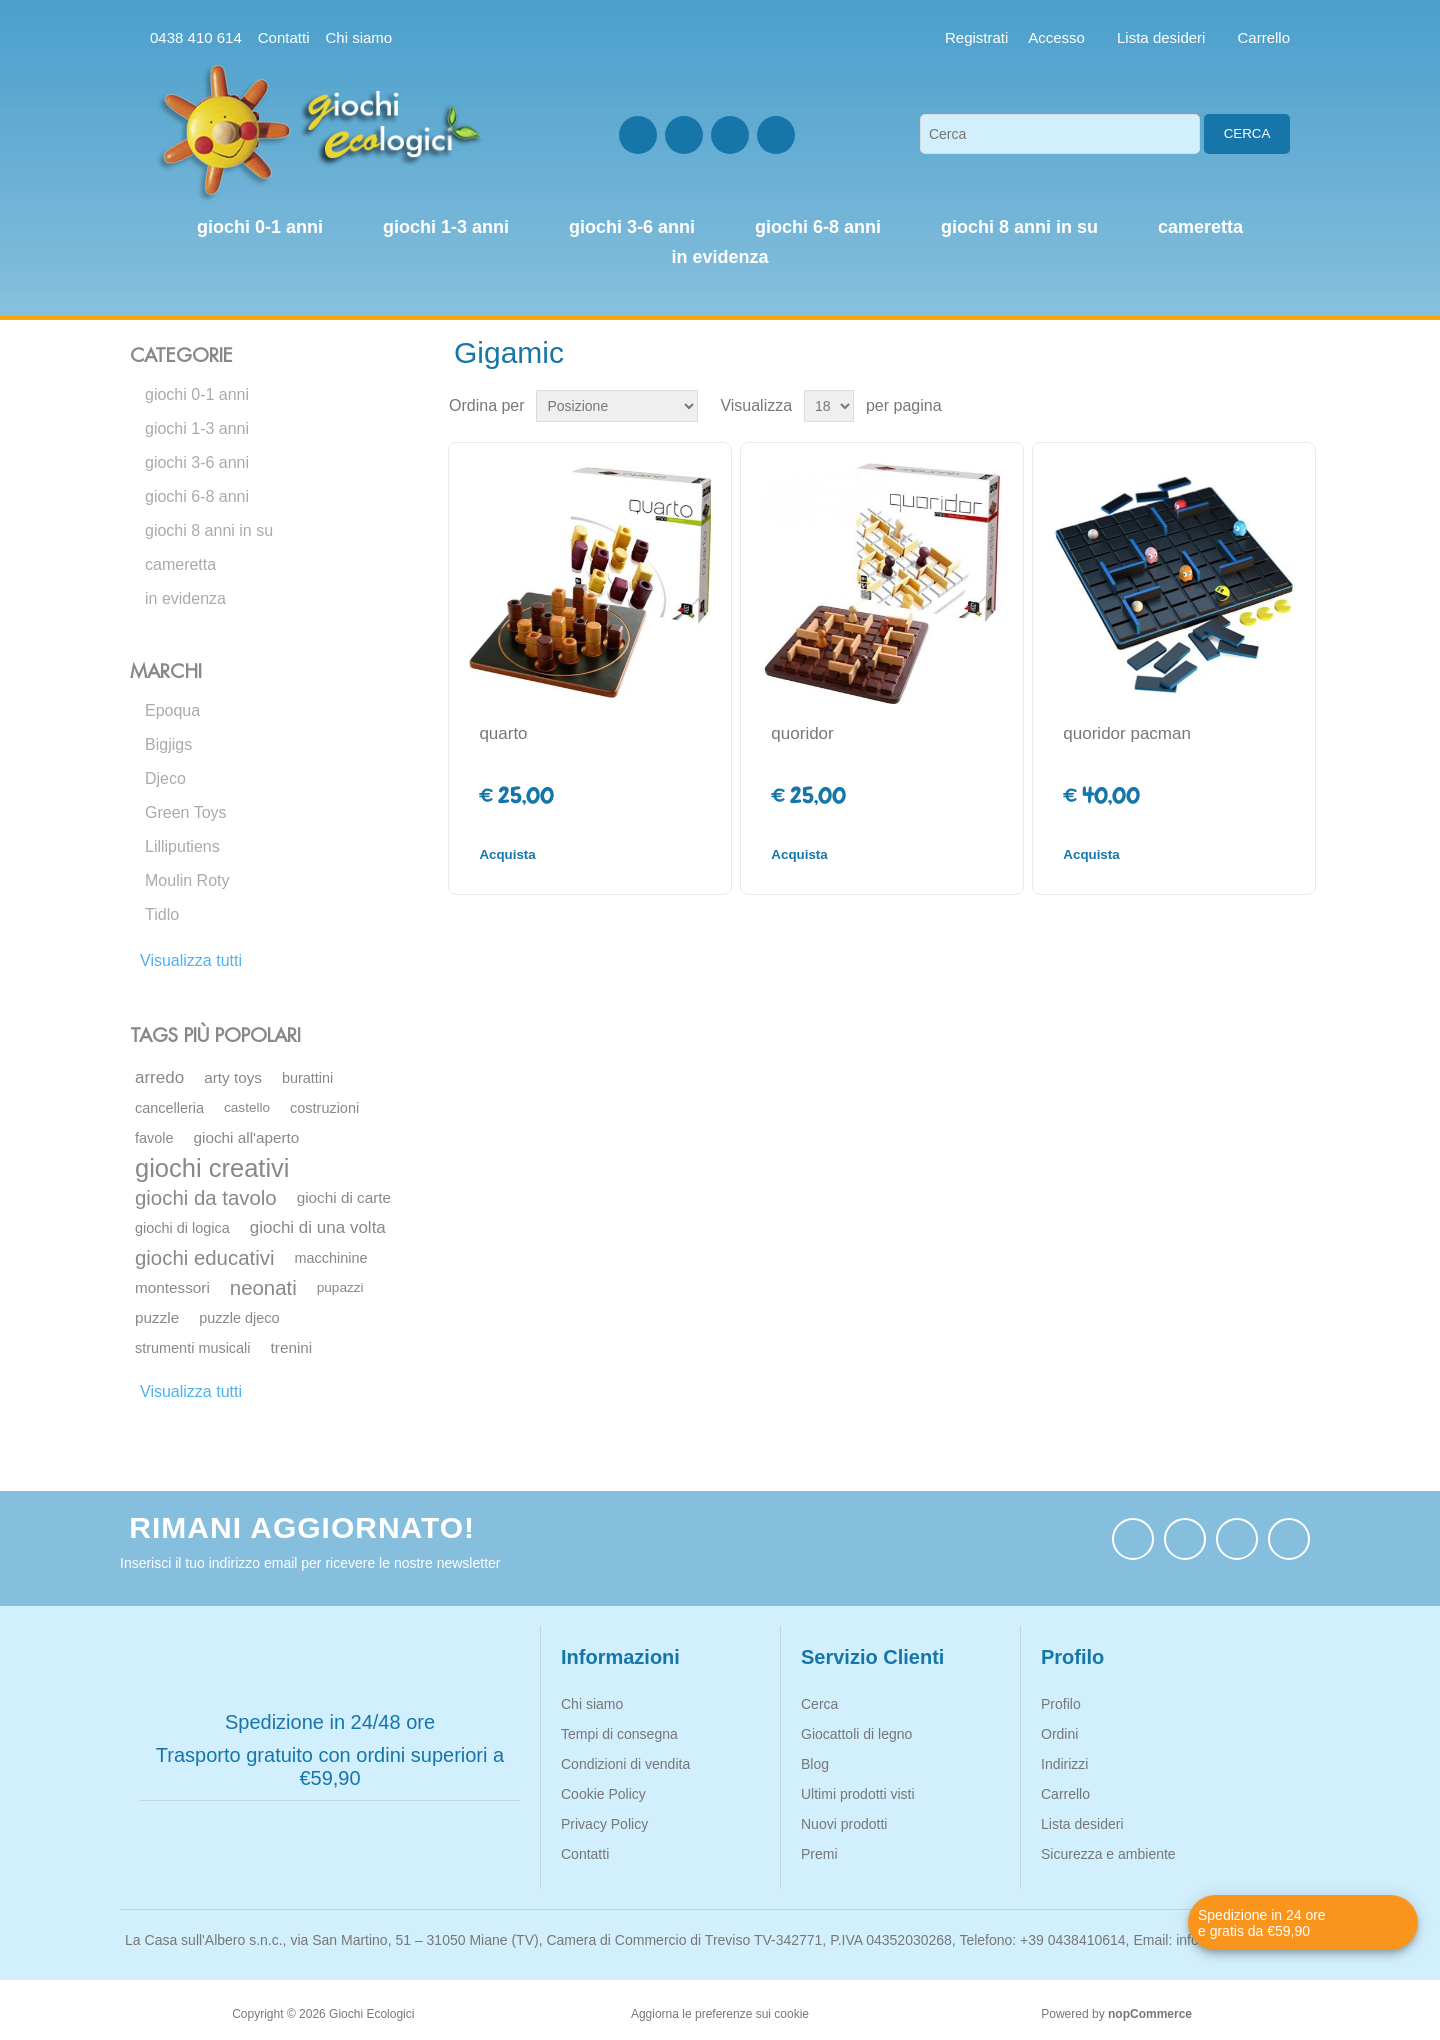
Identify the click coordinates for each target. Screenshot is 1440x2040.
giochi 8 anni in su (209, 530)
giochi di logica (182, 1228)
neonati (263, 1288)
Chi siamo (358, 37)
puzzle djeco (239, 1318)
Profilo (1061, 1704)
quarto (503, 733)
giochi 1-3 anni (197, 428)
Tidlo (162, 914)
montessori (172, 1287)
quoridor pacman (1127, 733)
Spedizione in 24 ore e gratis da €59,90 (1262, 1923)
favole (154, 1138)
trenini (292, 1347)
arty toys (233, 1077)
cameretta (180, 564)
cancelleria (169, 1108)
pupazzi (340, 1287)
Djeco (165, 778)
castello (247, 1107)
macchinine (330, 1258)
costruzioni (324, 1108)
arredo (159, 1077)
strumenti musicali (193, 1348)
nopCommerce (1150, 2014)
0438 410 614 (196, 37)
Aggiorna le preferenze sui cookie (720, 2014)
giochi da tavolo (206, 1198)
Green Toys (186, 812)
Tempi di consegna (619, 1734)
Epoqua (172, 710)
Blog (815, 1764)
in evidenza (185, 598)
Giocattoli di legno (856, 1734)
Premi (819, 1854)
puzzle (157, 1317)
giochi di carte (344, 1197)
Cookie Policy (603, 1794)
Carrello (1065, 1794)
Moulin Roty (187, 880)
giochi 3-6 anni (197, 462)
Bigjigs (168, 744)
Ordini (1059, 1734)
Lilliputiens (182, 846)
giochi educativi (204, 1258)
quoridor (802, 733)
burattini (307, 1078)
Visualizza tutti (191, 960)
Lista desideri (1082, 1824)
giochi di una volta (318, 1227)
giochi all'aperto (247, 1137)
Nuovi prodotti (844, 1824)
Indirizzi (1064, 1764)
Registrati (976, 37)
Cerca (1247, 133)
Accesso (1056, 37)
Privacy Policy (604, 1824)
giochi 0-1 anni (197, 394)
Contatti (284, 37)
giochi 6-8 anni (197, 496)
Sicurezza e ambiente (1108, 1854)
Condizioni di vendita (625, 1764)
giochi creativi (212, 1168)
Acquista (507, 854)
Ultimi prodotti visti (858, 1794)
